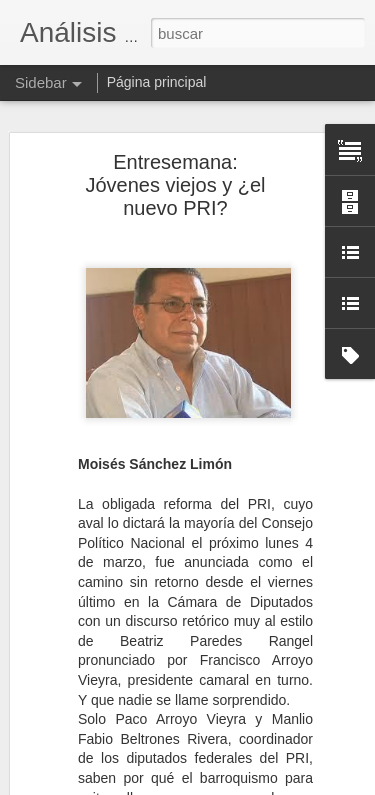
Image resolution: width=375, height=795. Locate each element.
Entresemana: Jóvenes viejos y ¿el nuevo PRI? (175, 183)
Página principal (157, 82)
